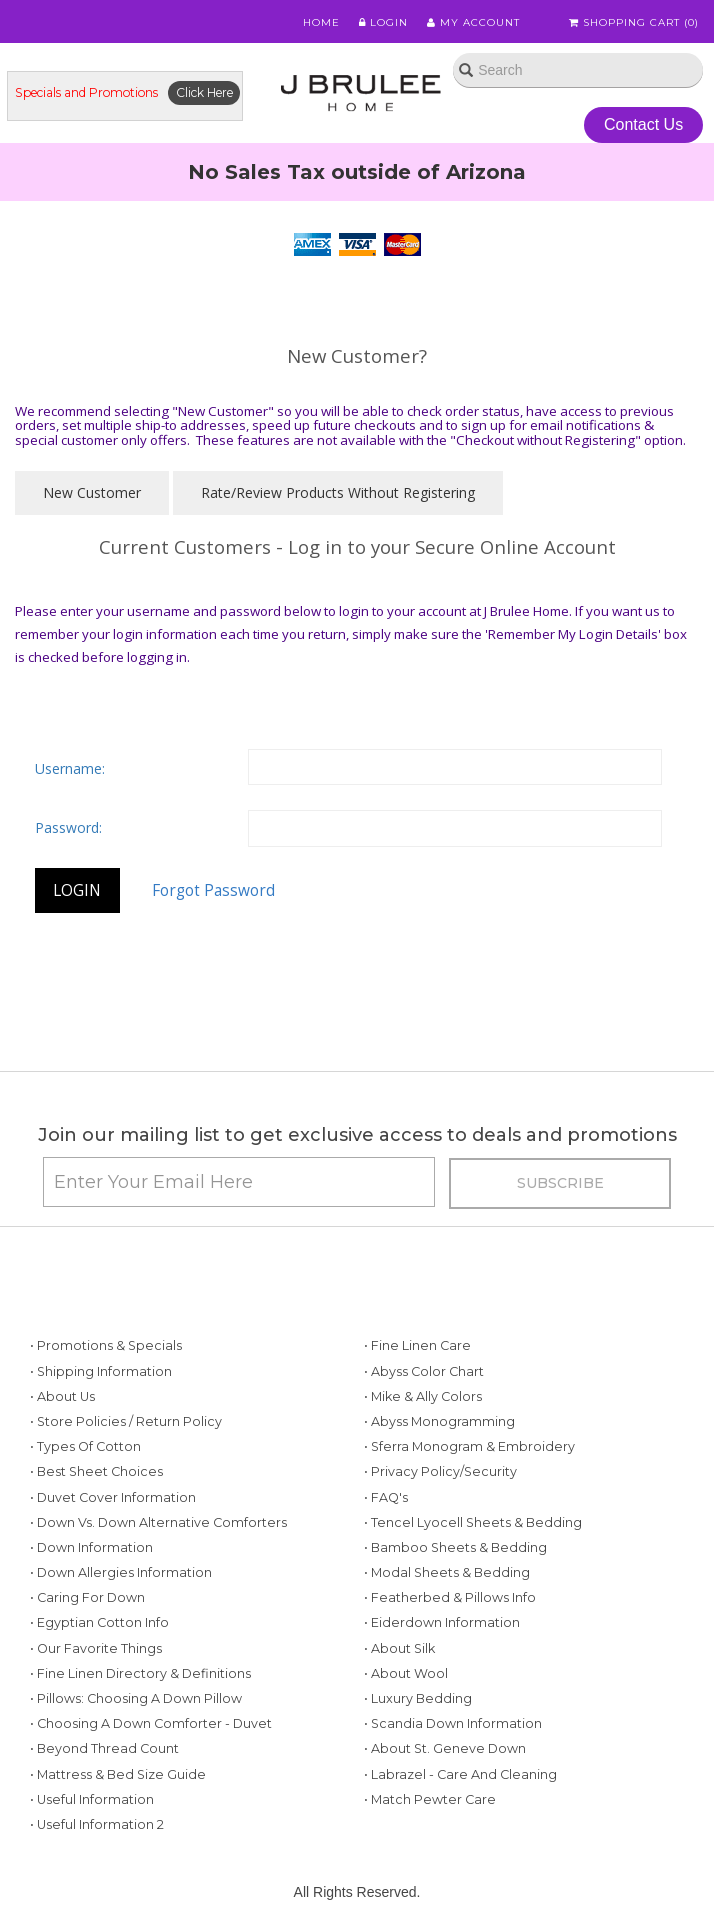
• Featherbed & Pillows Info (450, 1597)
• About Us (62, 1396)
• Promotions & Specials (106, 1345)
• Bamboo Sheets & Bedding (455, 1547)
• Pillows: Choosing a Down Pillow (136, 1698)
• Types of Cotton (85, 1446)
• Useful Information (92, 1799)
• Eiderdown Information (442, 1622)
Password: (68, 827)
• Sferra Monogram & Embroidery (469, 1446)
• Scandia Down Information (453, 1723)
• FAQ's (386, 1497)
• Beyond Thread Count (104, 1748)
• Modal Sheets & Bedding (447, 1572)
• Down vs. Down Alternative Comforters (158, 1522)
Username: (70, 768)
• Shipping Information (101, 1371)
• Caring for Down (87, 1597)
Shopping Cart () (634, 22)
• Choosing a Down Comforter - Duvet (151, 1723)
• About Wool (406, 1673)
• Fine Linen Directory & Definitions (140, 1673)
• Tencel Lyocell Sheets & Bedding (473, 1522)
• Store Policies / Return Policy (126, 1421)
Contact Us (643, 124)
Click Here (204, 92)
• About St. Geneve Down (445, 1748)
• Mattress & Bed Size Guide (118, 1774)
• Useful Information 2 (97, 1824)
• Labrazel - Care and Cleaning (460, 1774)
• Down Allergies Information (121, 1572)
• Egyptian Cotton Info (99, 1622)
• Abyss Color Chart (424, 1371)
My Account (473, 22)
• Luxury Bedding (418, 1698)
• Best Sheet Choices (96, 1471)
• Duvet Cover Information (113, 1497)
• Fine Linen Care (417, 1345)
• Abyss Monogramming (439, 1421)
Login (383, 22)
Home (321, 22)
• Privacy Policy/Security (440, 1471)
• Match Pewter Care (430, 1799)
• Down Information (91, 1547)
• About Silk (399, 1648)
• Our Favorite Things (96, 1648)
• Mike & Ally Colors (423, 1396)
